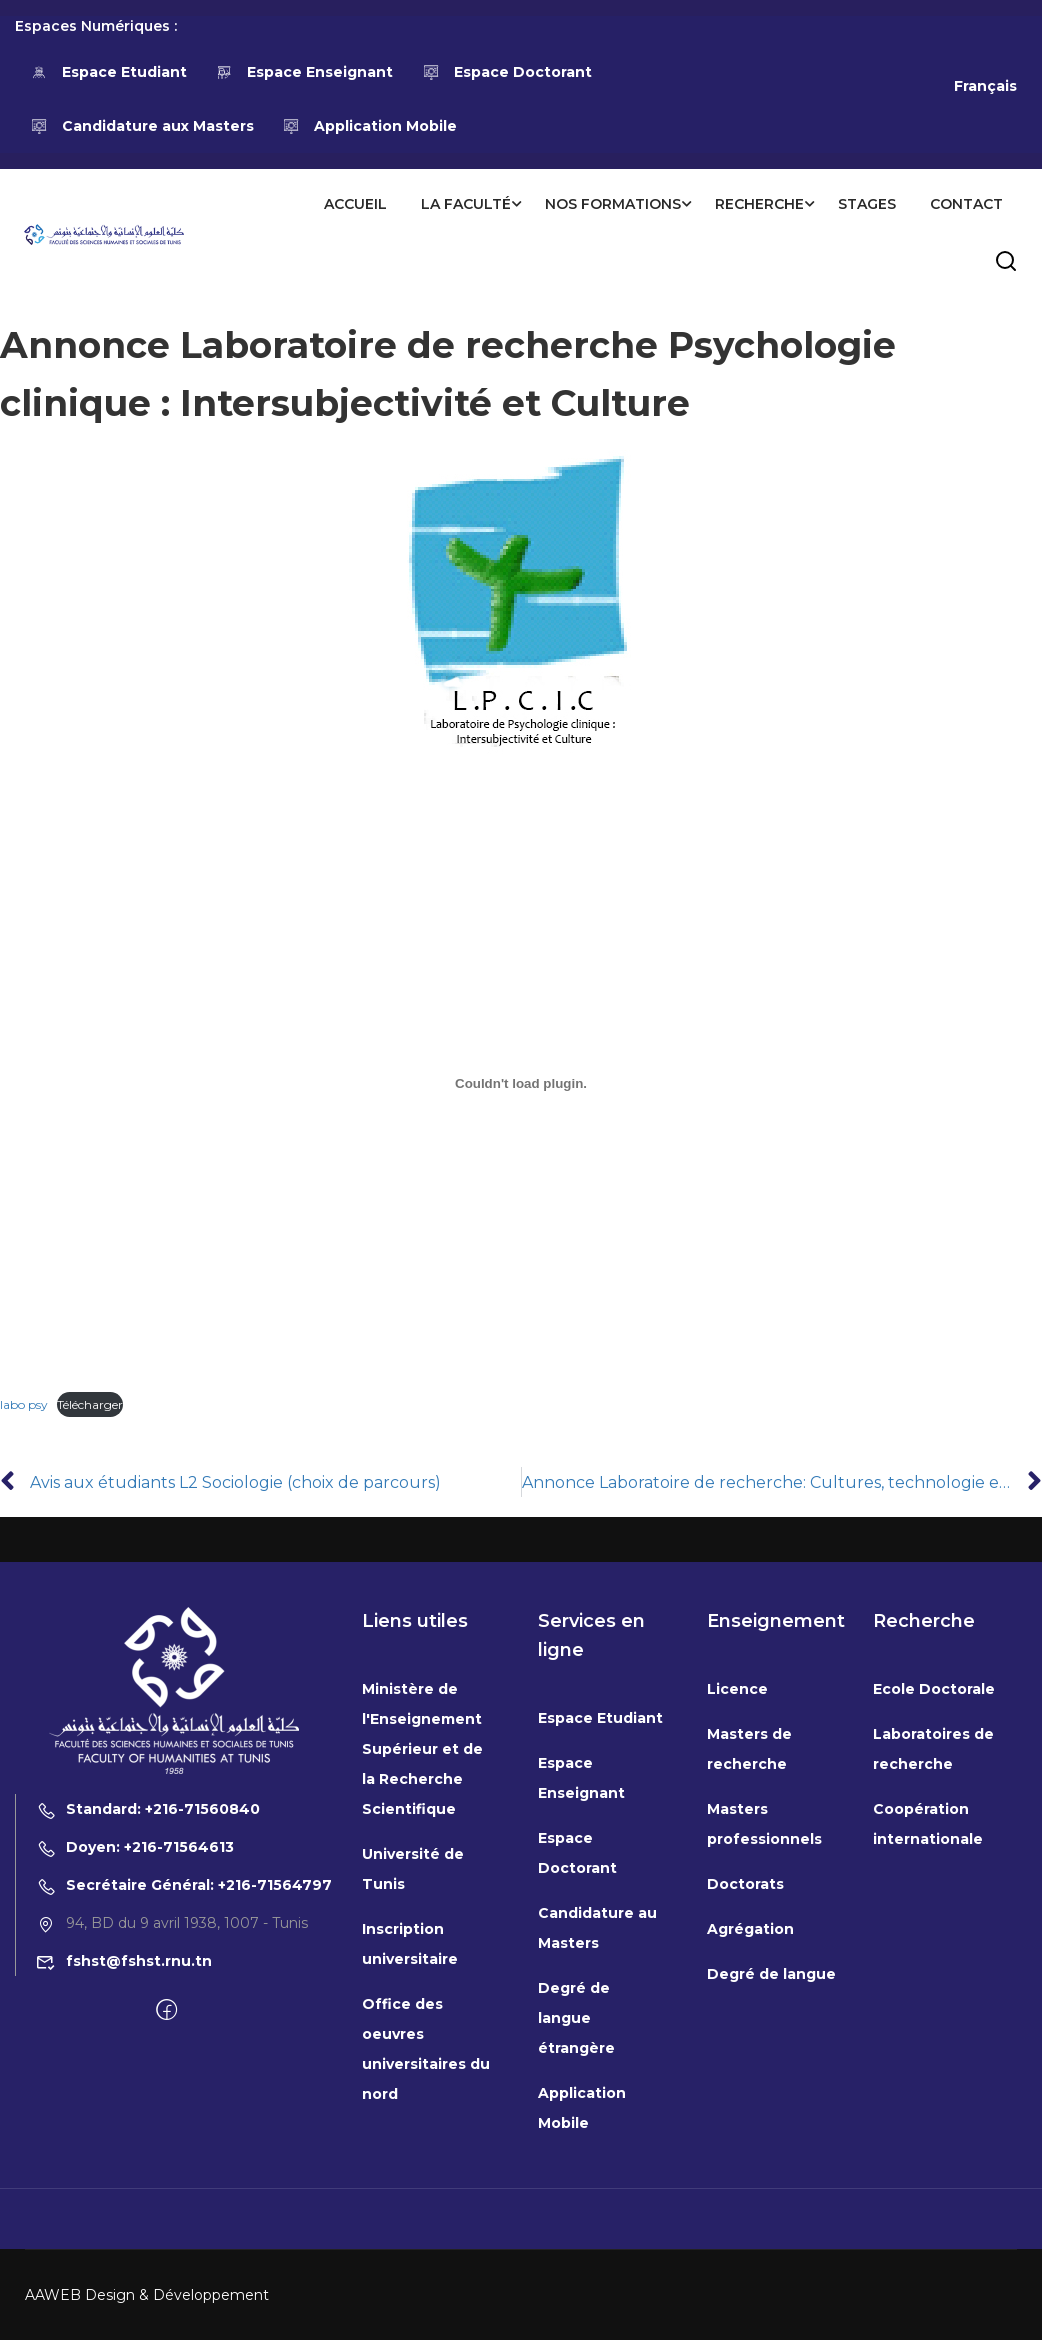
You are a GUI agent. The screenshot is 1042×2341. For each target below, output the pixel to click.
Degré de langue (771, 1975)
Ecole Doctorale (934, 1690)
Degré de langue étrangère (576, 2019)
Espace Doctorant (507, 72)
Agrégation (750, 1930)
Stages (866, 204)
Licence (737, 1690)
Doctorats (745, 1885)
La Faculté (465, 204)
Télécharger (90, 1405)
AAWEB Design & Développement (147, 2296)
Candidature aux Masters (142, 126)
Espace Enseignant (305, 72)
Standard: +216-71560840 (148, 1810)
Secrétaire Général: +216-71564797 (184, 1886)
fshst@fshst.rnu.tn (124, 1962)
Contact (965, 204)
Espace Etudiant (108, 72)
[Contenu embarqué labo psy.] (521, 1084)
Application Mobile (370, 126)
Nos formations (612, 204)
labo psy (24, 1405)
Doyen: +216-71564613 (135, 1848)
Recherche (758, 204)
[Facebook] (166, 2012)
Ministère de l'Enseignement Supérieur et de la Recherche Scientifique (422, 1750)
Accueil (354, 204)
